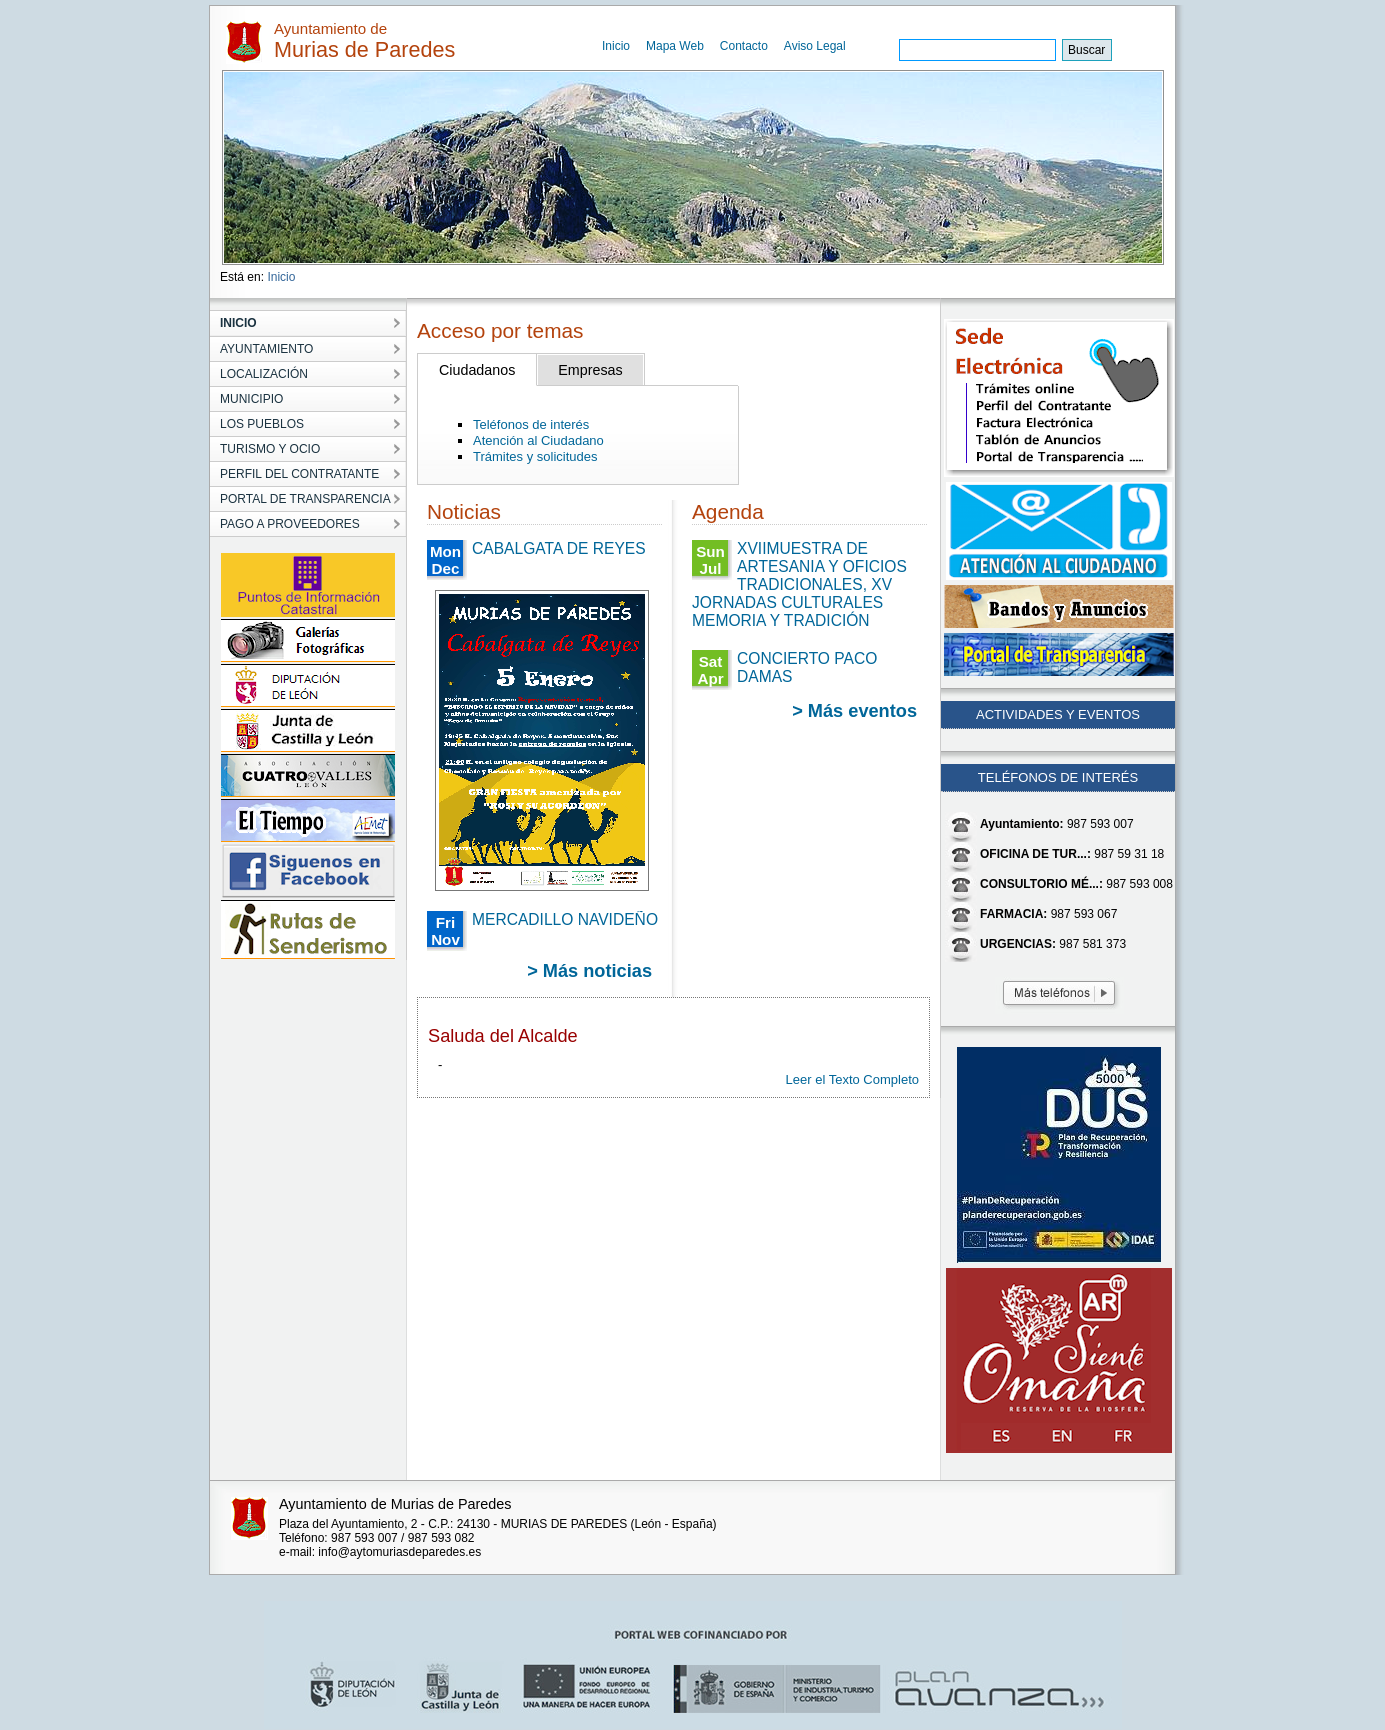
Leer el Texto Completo (852, 1079)
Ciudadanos (477, 370)
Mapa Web (675, 46)
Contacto (744, 46)
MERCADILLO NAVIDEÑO (565, 919)
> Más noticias (589, 971)
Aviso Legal (815, 46)
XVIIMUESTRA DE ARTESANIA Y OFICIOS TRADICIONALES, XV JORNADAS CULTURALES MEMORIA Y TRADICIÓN (799, 584)
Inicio (616, 46)
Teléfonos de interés (531, 424)
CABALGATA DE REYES (559, 548)
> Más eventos (854, 711)
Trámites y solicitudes (535, 456)
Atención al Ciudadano (538, 440)
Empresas (590, 370)
